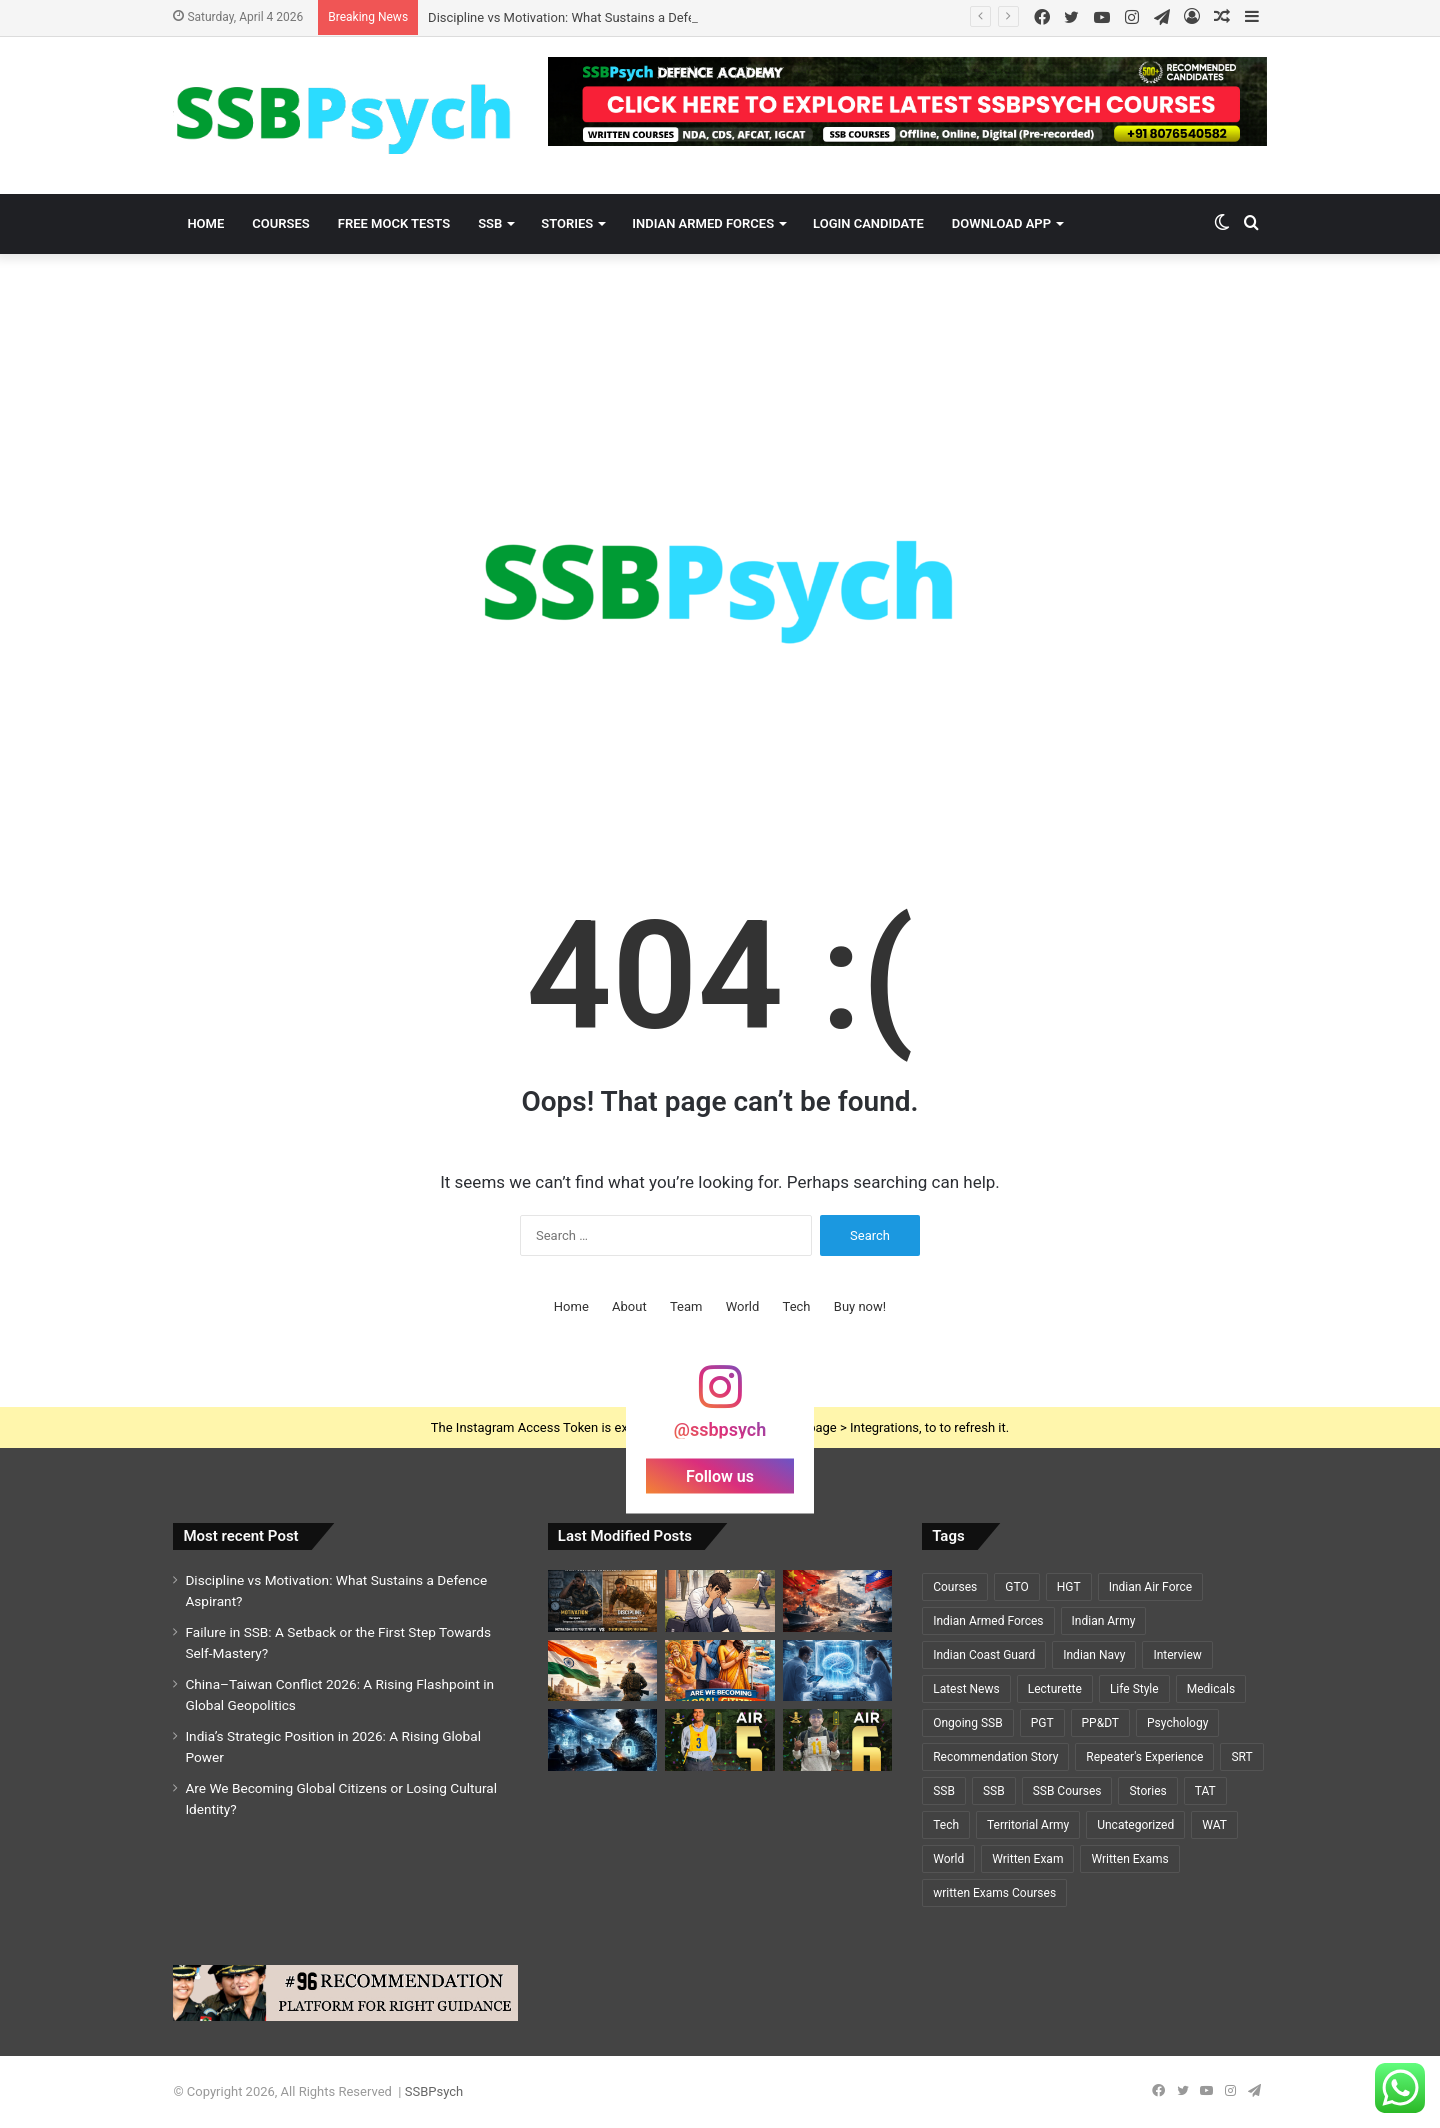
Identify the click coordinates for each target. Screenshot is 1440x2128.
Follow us (720, 1476)
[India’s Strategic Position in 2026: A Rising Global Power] (602, 1671)
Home (205, 223)
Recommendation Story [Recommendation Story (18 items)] (995, 1757)
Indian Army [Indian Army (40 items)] (1104, 1621)
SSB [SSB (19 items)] (944, 1791)
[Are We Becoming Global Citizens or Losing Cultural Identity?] (719, 1671)
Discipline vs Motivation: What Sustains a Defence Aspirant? (600, 17)
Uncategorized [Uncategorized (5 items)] (1135, 1825)
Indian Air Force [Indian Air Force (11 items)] (1150, 1587)
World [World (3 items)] (948, 1859)
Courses (280, 223)
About (629, 1306)
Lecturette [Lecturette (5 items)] (1055, 1689)
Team (686, 1306)
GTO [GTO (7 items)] (1016, 1587)
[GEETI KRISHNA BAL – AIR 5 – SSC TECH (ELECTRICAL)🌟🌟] (719, 1740)
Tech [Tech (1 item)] (946, 1825)
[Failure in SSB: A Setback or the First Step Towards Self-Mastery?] (719, 1601)
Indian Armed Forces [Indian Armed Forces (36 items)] (988, 1621)
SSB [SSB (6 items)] (994, 1791)
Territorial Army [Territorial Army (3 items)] (1028, 1825)
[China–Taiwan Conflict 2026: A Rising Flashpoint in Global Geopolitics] (837, 1601)
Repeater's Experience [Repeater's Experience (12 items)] (1144, 1757)
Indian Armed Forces (703, 223)
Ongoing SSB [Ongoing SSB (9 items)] (967, 1723)
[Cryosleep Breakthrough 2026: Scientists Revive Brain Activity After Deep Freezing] (837, 1671)
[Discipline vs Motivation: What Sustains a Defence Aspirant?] (602, 1601)
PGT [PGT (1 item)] (1042, 1723)
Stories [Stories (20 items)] (1147, 1791)
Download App (1001, 223)
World (743, 1306)
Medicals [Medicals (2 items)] (1211, 1689)
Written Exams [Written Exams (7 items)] (1129, 1859)
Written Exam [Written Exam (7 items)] (1027, 1859)
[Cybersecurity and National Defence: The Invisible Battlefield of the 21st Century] (602, 1740)
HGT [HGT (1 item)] (1069, 1587)
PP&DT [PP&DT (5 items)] (1100, 1723)
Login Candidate (868, 223)
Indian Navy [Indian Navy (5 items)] (1094, 1655)
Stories (567, 223)
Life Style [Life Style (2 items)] (1134, 1689)
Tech (797, 1306)
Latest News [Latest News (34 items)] (966, 1689)
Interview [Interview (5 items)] (1177, 1655)
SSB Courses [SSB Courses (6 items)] (1067, 1791)
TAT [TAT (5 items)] (1205, 1791)
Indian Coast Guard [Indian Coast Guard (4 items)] (984, 1655)
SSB (490, 223)
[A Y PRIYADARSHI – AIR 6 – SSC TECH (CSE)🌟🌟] (837, 1740)
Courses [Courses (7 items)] (955, 1587)
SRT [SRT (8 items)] (1241, 1757)
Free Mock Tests (394, 223)
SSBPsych (434, 2091)
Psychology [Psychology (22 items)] (1177, 1723)
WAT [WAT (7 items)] (1214, 1825)
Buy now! (860, 1306)
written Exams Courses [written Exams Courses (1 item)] (994, 1893)
